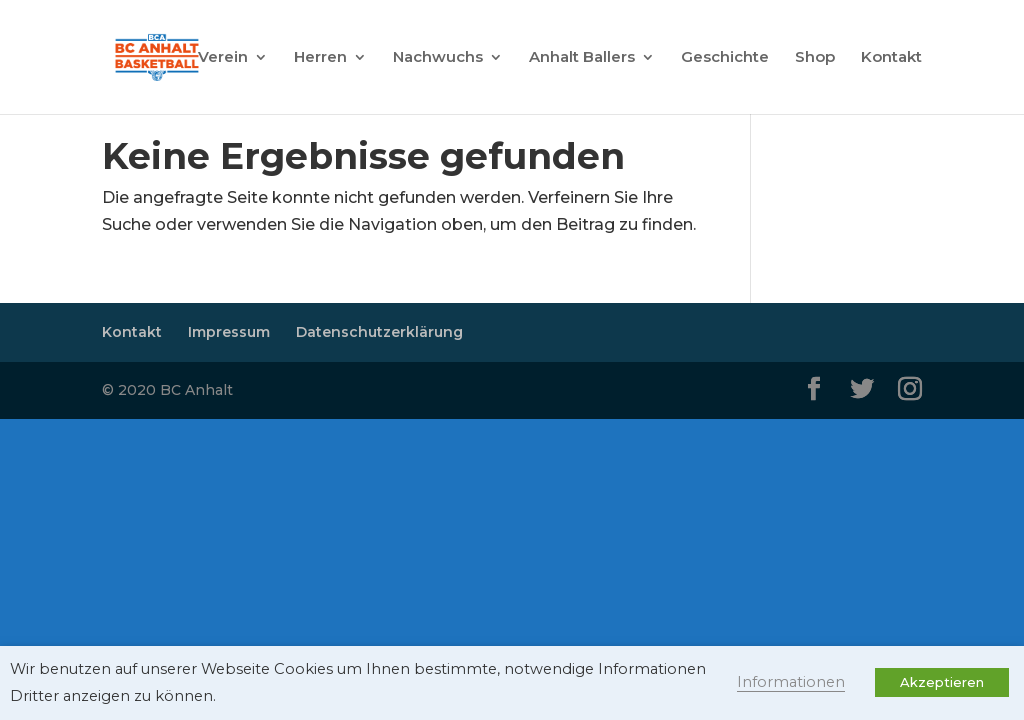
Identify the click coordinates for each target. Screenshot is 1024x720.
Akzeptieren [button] (942, 682)
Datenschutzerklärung (379, 332)
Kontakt (891, 58)
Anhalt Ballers (582, 58)
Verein (223, 58)
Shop (815, 58)
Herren (320, 58)
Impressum (229, 332)
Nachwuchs (438, 58)
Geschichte (725, 58)
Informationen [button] (791, 682)
